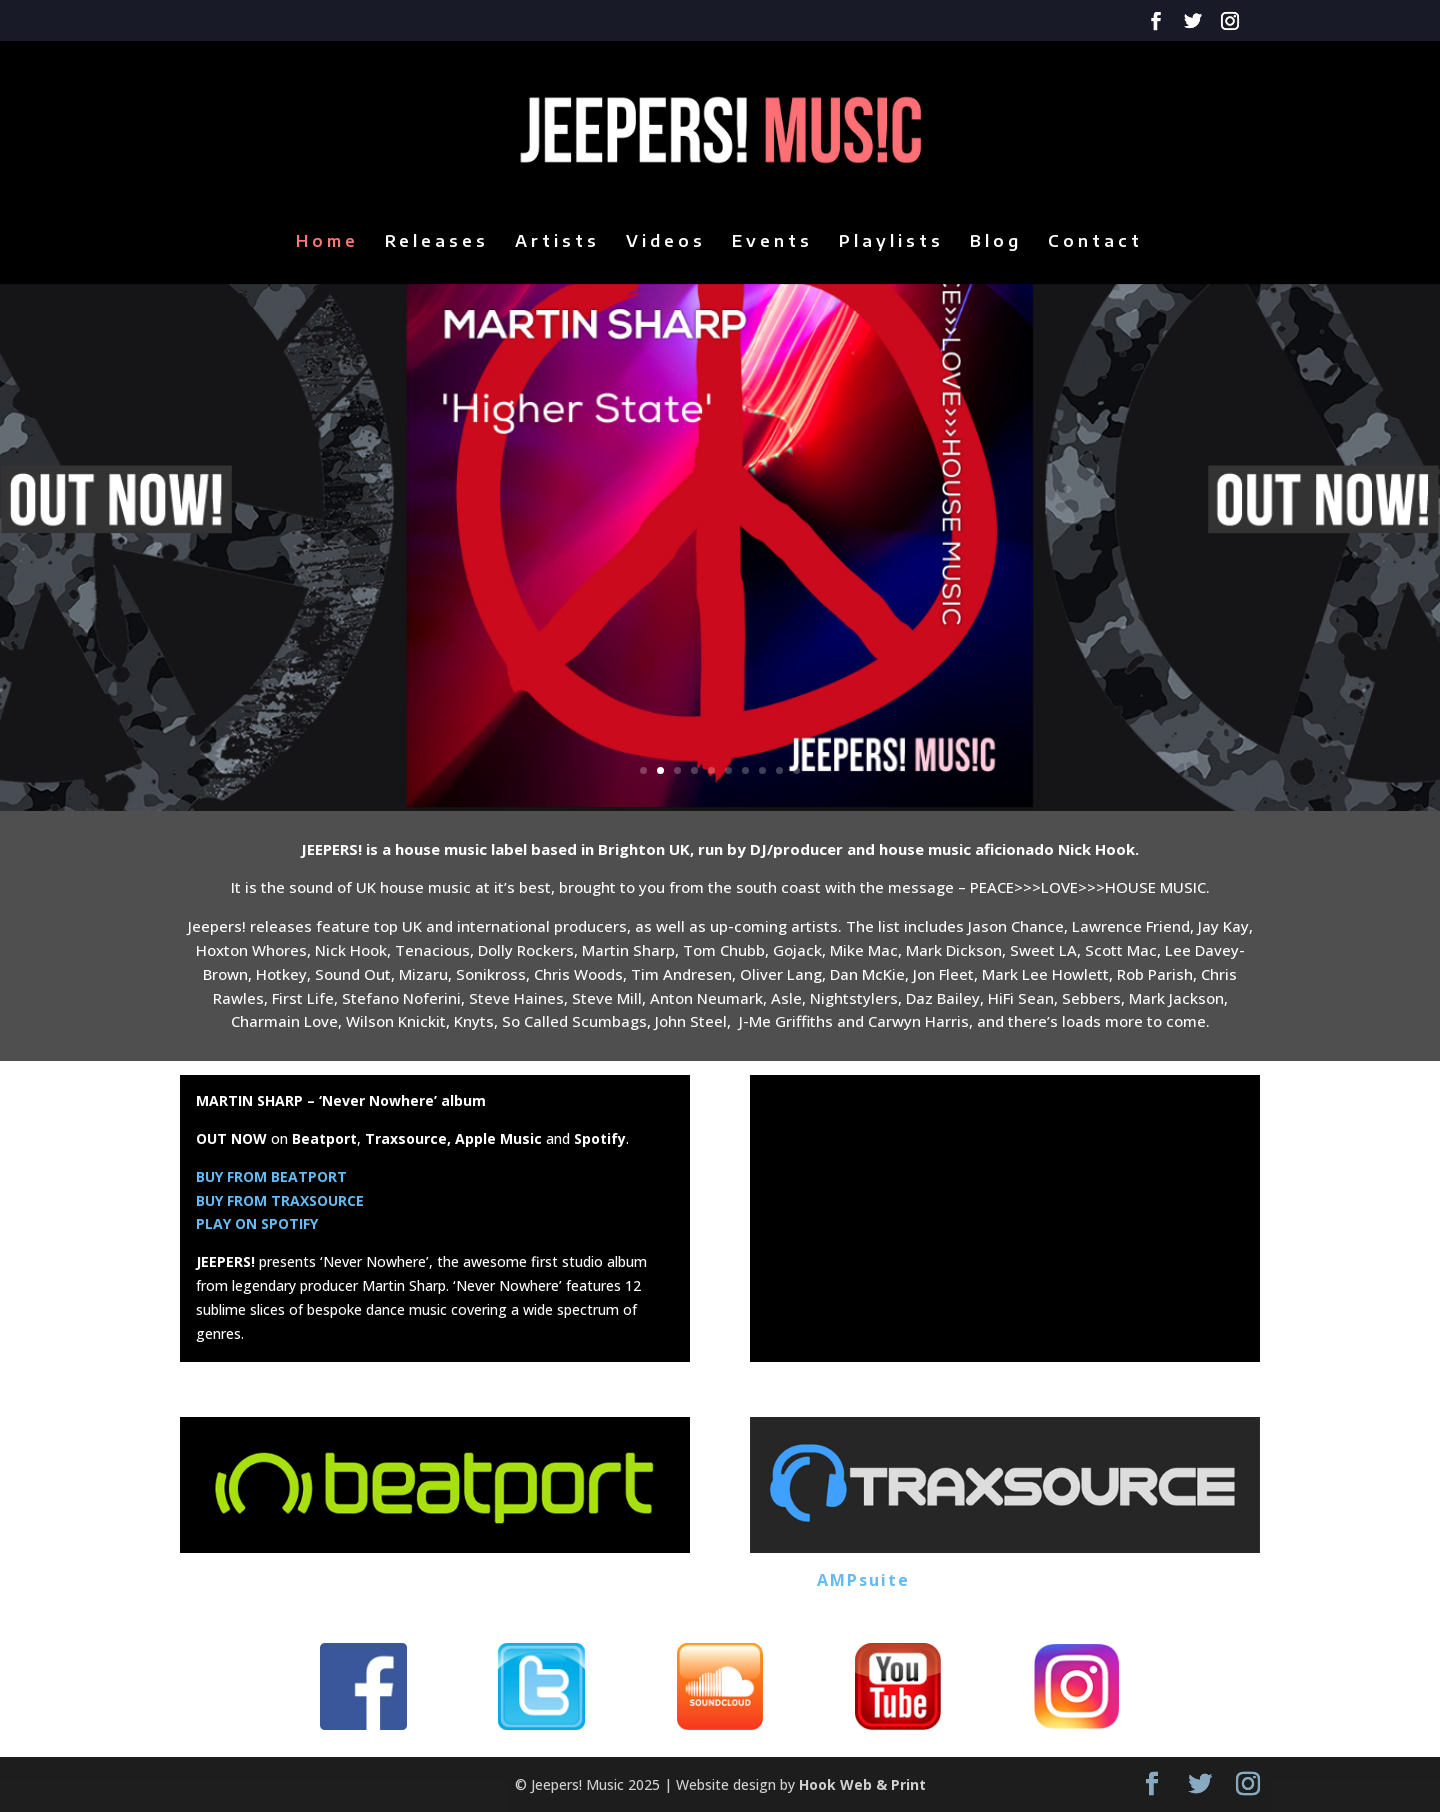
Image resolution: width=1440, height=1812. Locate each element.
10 (796, 770)
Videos (666, 242)
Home (327, 242)
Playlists (891, 242)
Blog (996, 242)
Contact (1095, 242)
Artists (557, 242)
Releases (437, 242)
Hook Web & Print (862, 1784)
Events (772, 242)
